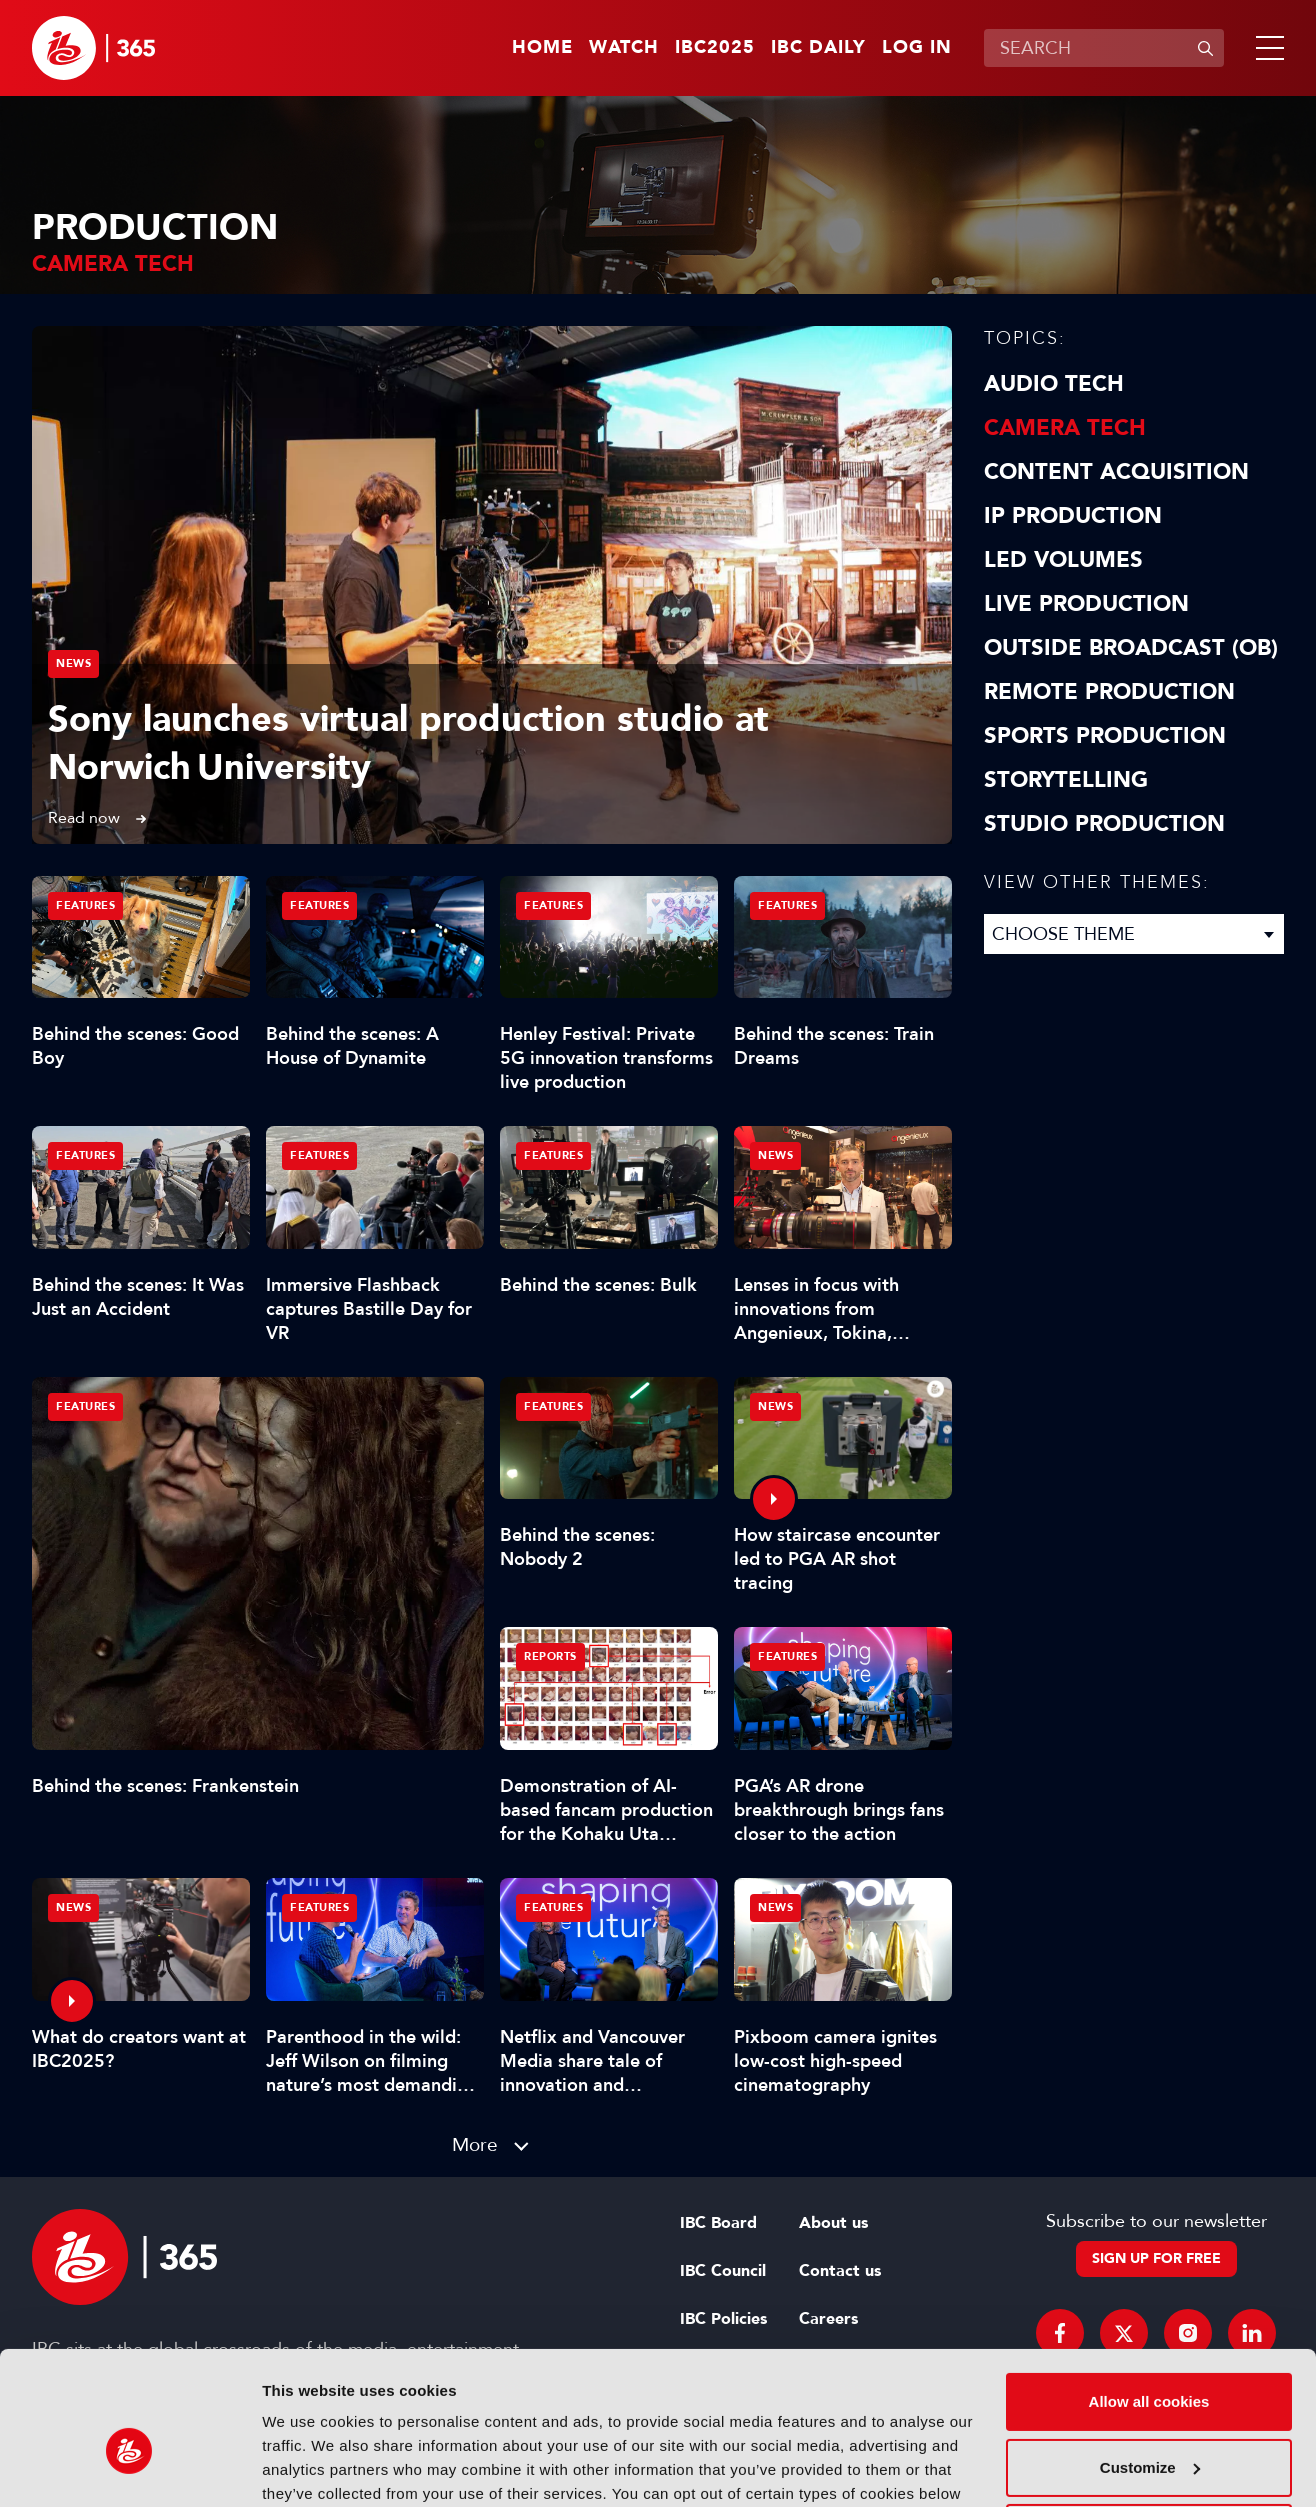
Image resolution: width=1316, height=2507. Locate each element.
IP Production (1073, 516)
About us (833, 2223)
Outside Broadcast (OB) (1131, 648)
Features (85, 1406)
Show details (308, 2467)
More (475, 2144)
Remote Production (1109, 692)
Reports (550, 1656)
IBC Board (718, 2223)
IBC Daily (818, 48)
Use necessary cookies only (1149, 2427)
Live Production (1086, 604)
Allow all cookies (1149, 2296)
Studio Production (1104, 824)
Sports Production (1105, 736)
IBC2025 (715, 48)
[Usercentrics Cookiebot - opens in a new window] (129, 2468)
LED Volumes (1063, 560)
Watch (624, 48)
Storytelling (1066, 780)
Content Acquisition (1116, 472)
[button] (1266, 48)
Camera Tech (1065, 428)
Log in (917, 48)
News (73, 663)
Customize (1150, 2361)
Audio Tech (1054, 384)
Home (542, 48)
